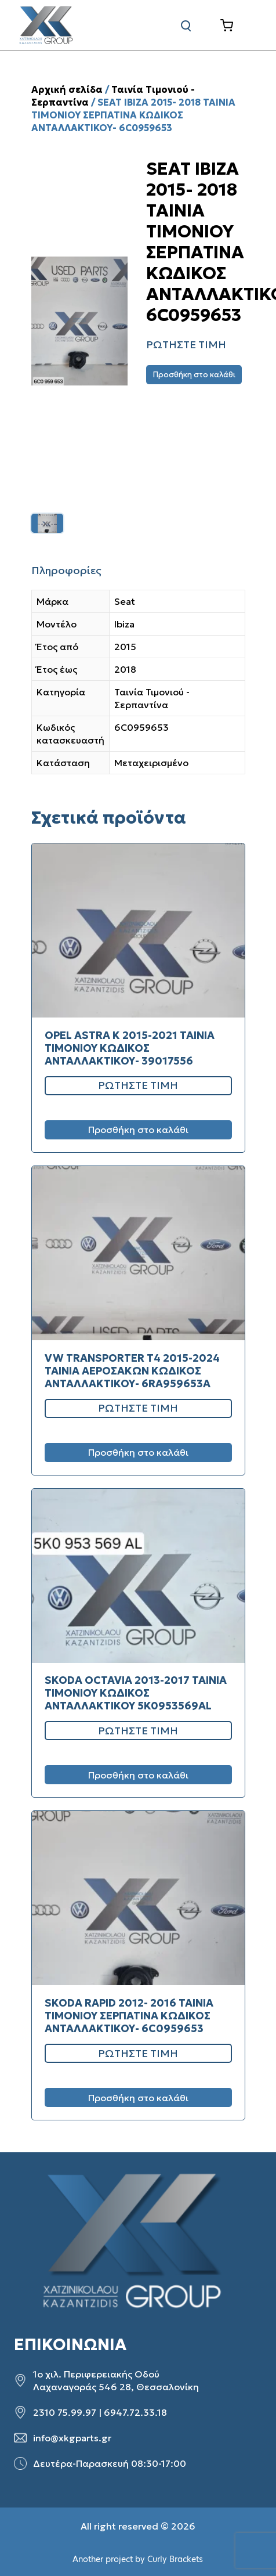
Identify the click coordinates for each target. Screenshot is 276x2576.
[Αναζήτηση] (186, 25)
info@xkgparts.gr (72, 2438)
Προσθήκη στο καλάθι (193, 375)
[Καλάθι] (236, 25)
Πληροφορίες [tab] (66, 570)
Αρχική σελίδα (67, 89)
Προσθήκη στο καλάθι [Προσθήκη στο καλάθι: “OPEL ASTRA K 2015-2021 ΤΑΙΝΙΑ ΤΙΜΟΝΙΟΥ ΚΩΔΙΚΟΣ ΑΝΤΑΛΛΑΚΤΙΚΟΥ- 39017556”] (138, 1129)
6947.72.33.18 (135, 2412)
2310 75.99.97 (64, 2412)
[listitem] (47, 523)
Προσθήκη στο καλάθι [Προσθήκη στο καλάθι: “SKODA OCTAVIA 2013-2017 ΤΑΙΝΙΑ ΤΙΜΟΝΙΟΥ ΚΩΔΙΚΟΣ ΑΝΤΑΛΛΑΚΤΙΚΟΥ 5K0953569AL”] (138, 1775)
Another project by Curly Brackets (137, 2559)
